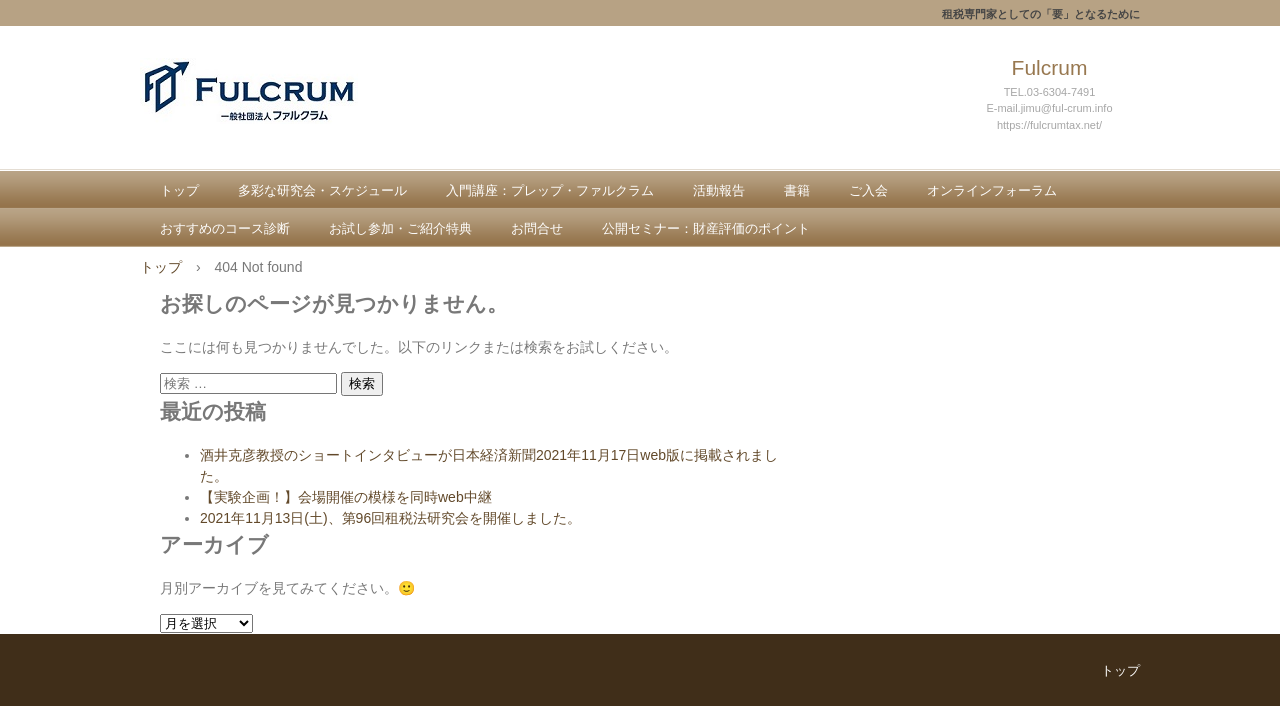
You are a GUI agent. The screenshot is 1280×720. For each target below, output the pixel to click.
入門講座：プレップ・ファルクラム (550, 190)
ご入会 (868, 190)
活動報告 (719, 190)
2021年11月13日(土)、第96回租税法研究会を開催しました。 (390, 518)
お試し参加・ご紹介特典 (400, 228)
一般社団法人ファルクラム (286, 111)
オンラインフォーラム (992, 190)
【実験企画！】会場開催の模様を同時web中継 (346, 497)
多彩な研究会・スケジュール (322, 190)
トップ (179, 190)
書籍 (797, 190)
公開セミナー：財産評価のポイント (706, 228)
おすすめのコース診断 (225, 228)
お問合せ (537, 228)
